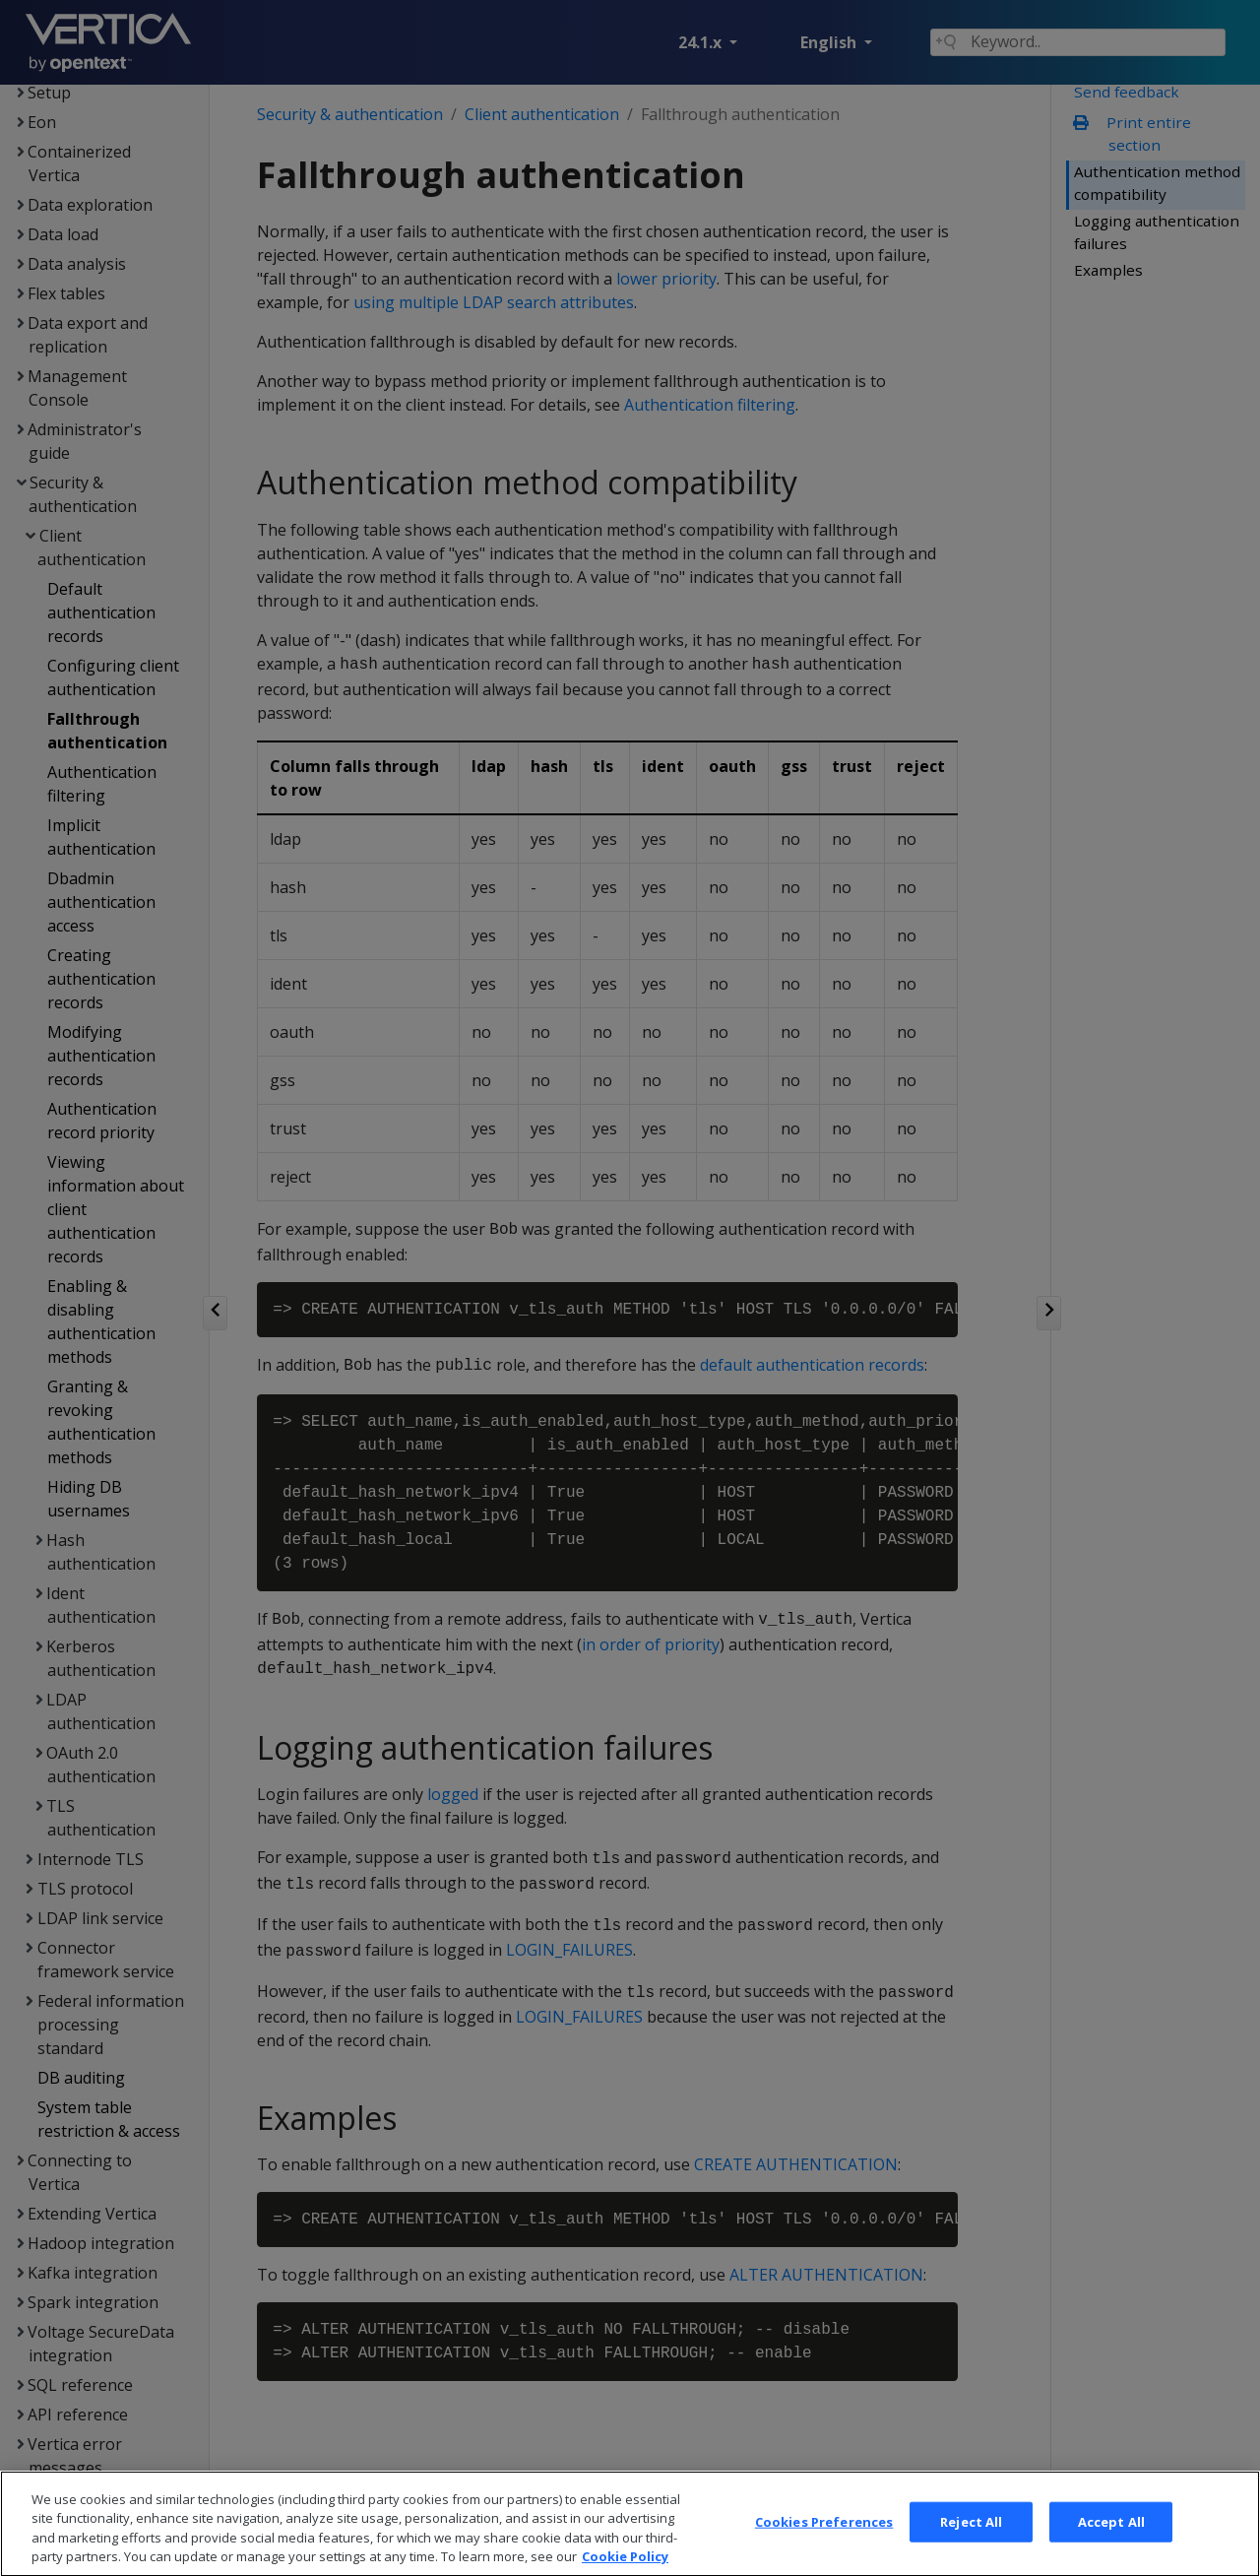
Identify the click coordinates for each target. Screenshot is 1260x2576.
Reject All (971, 2538)
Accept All (1111, 2538)
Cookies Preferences (824, 2538)
